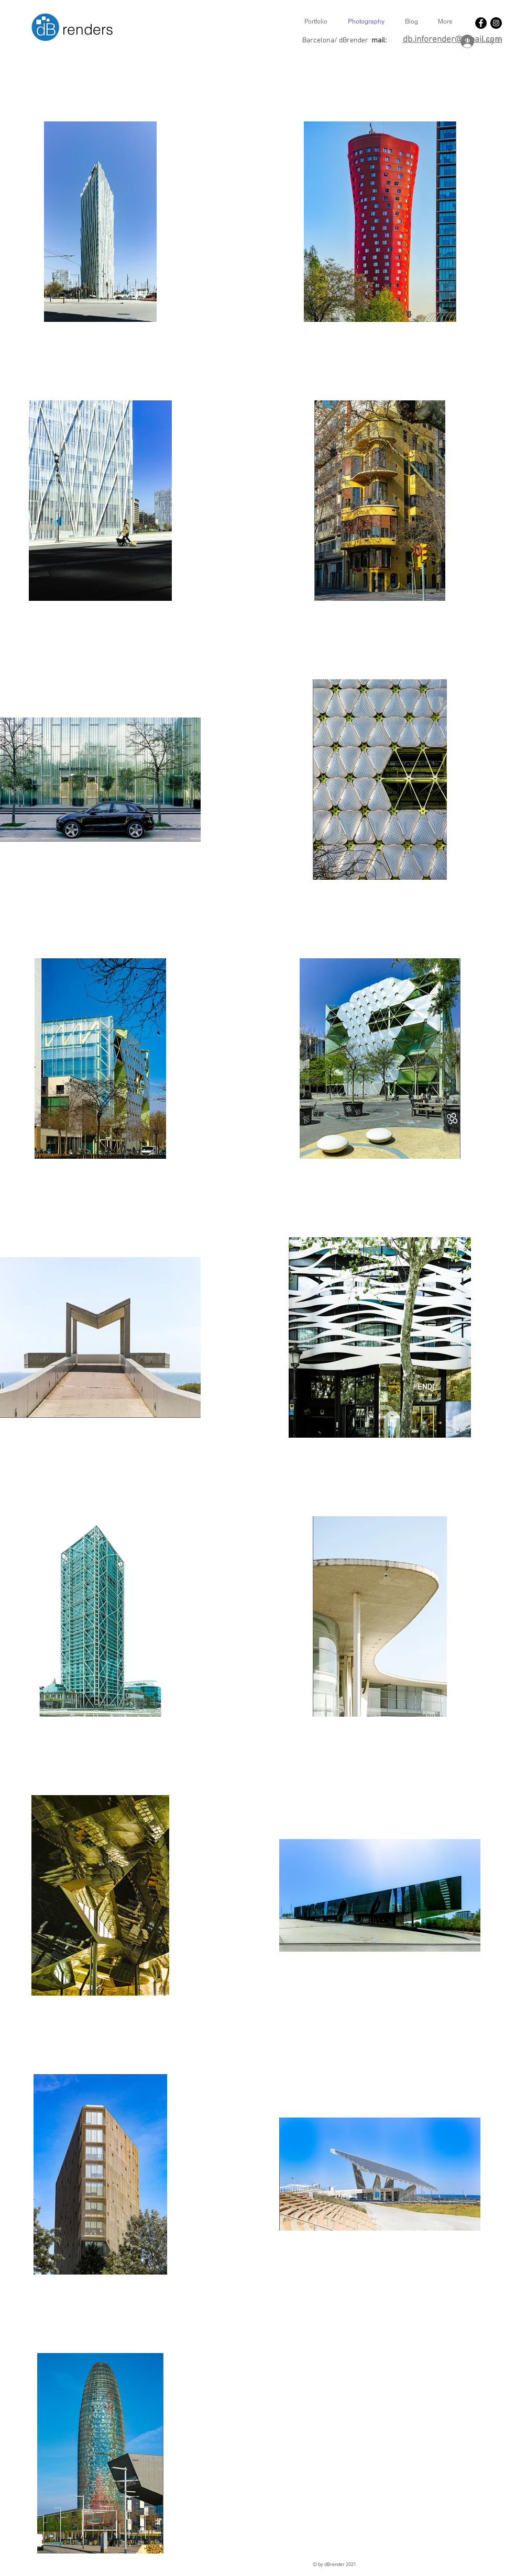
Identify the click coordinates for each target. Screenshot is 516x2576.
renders (87, 29)
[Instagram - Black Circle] (496, 23)
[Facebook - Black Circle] (481, 23)
